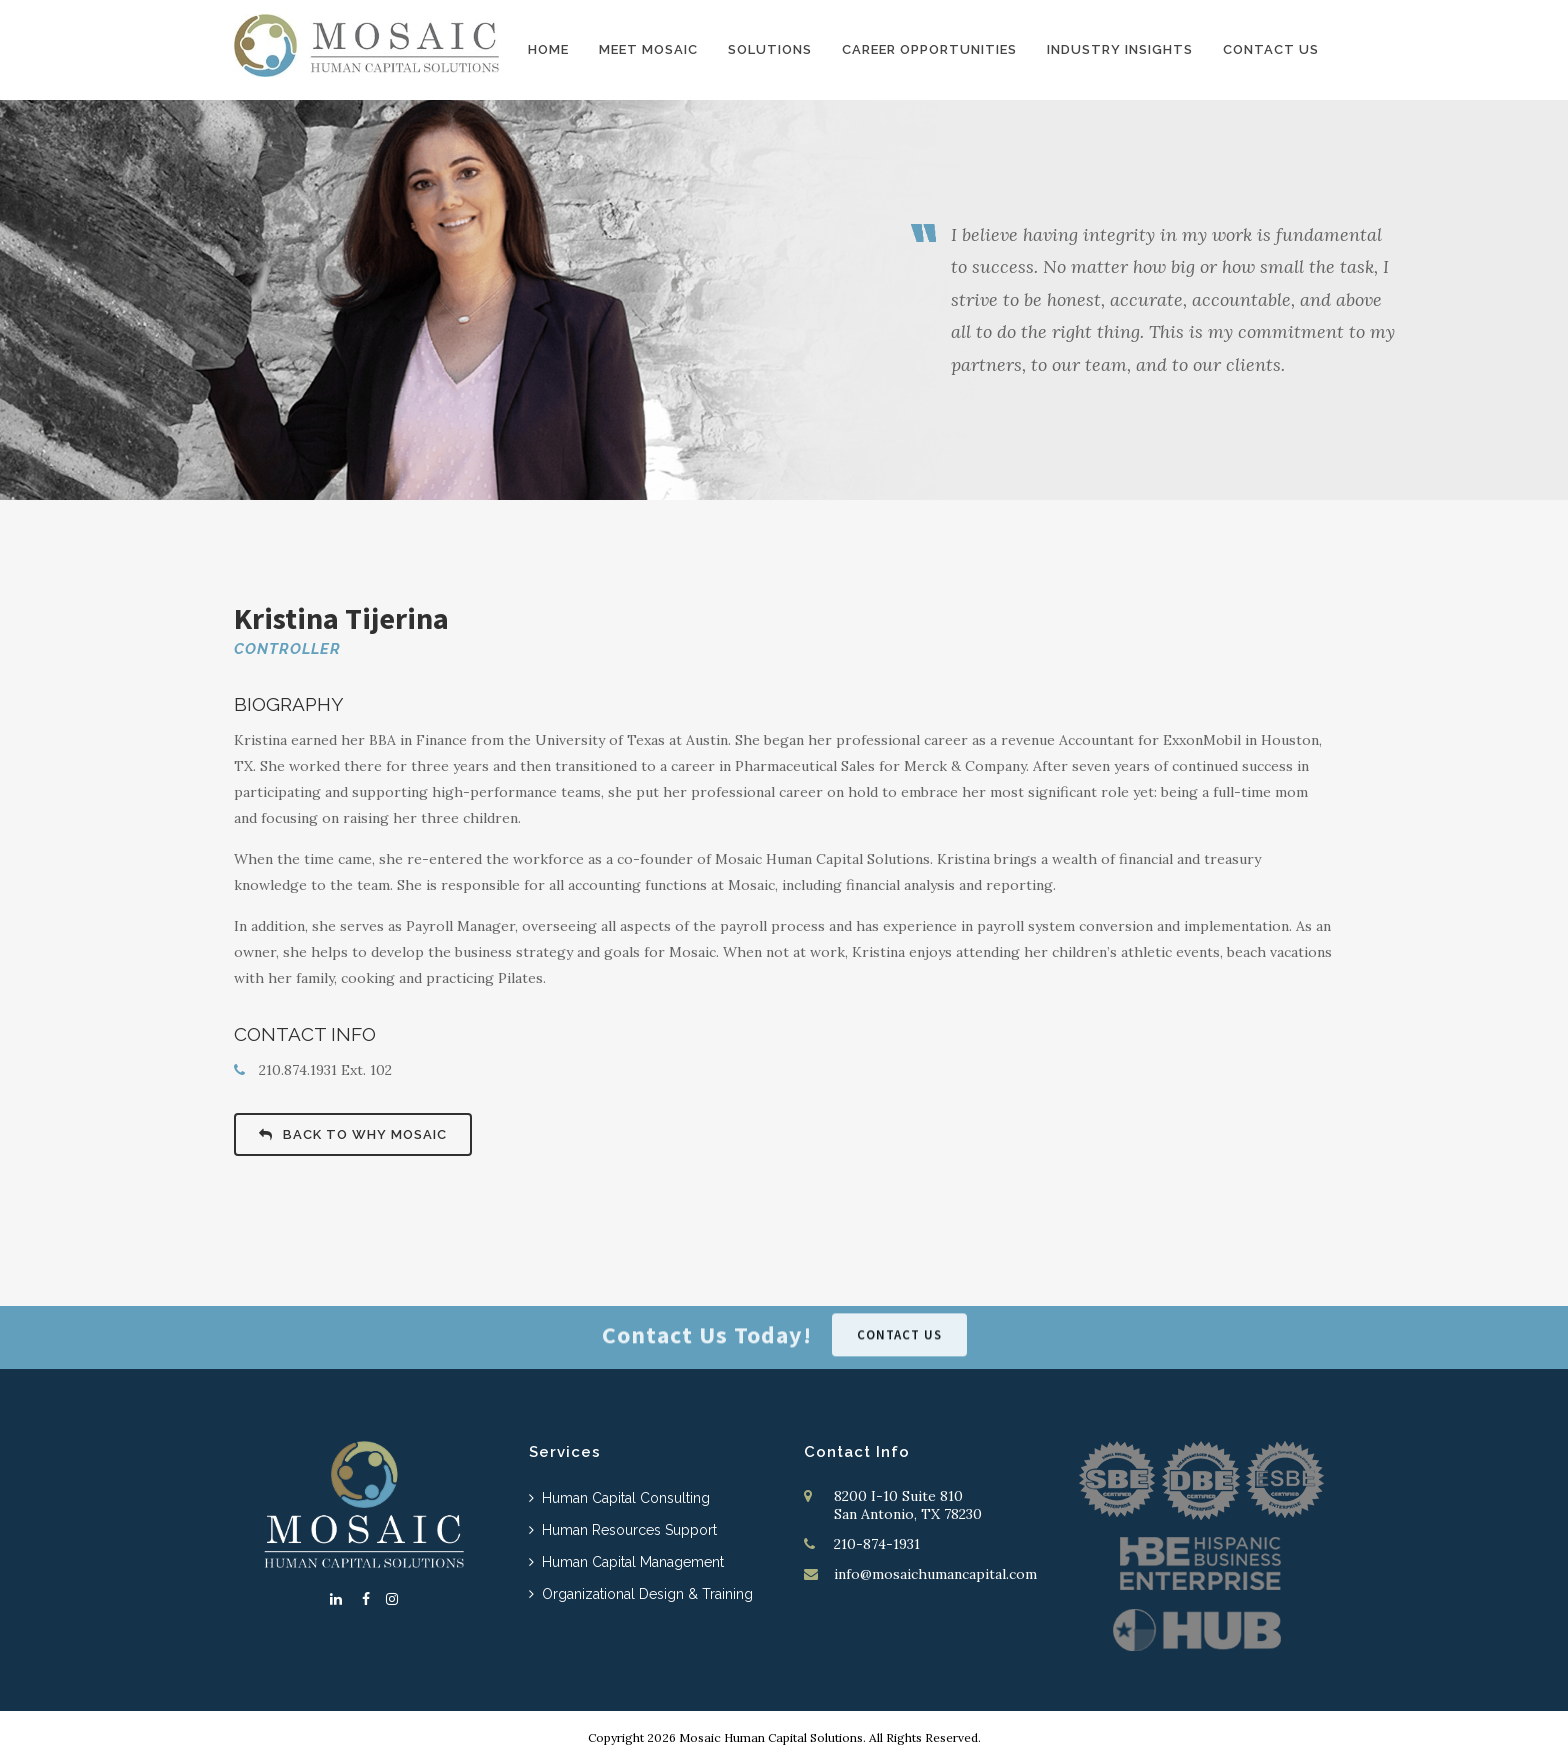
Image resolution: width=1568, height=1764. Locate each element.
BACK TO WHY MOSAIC (353, 1134)
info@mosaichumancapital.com (935, 1574)
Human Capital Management (633, 1562)
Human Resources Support (629, 1530)
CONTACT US (899, 1325)
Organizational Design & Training (647, 1594)
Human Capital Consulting (626, 1498)
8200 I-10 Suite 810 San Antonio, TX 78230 (908, 1505)
